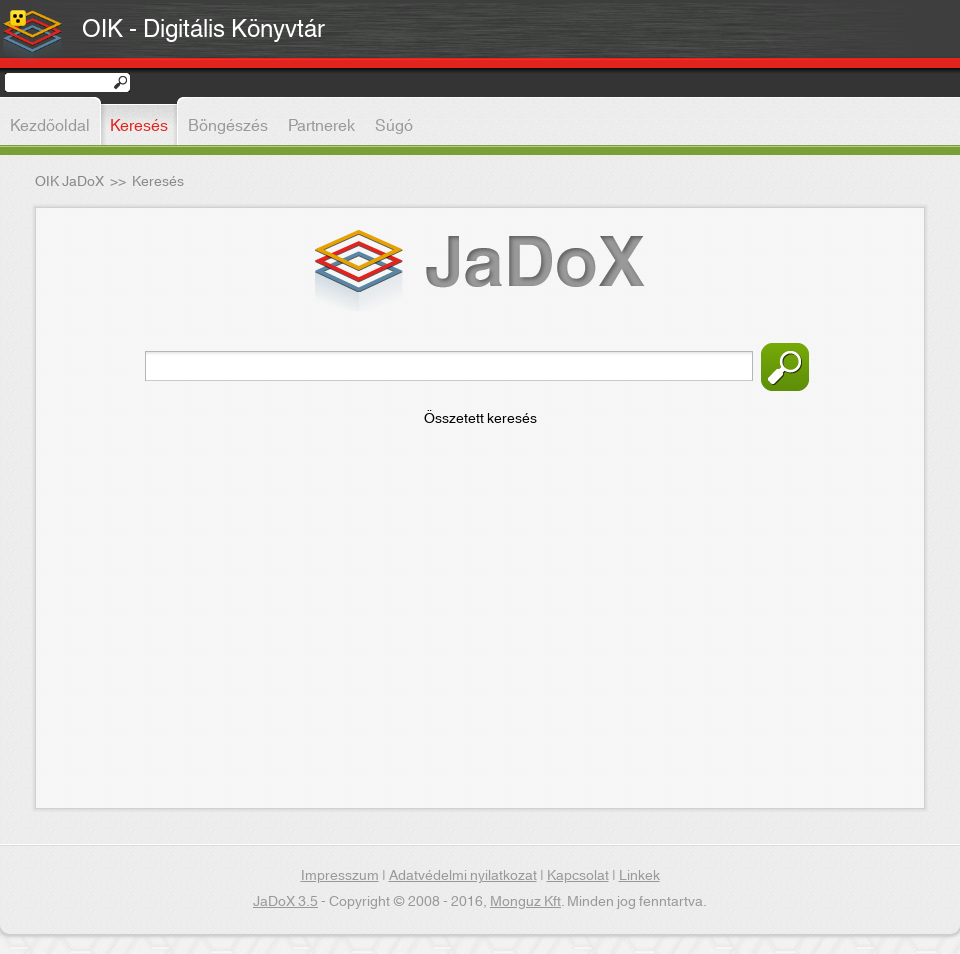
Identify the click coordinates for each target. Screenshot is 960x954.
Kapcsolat (578, 876)
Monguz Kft (525, 902)
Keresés (785, 367)
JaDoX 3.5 (285, 902)
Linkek (639, 876)
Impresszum (340, 876)
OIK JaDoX (69, 182)
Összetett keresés (480, 419)
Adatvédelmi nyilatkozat (463, 876)
